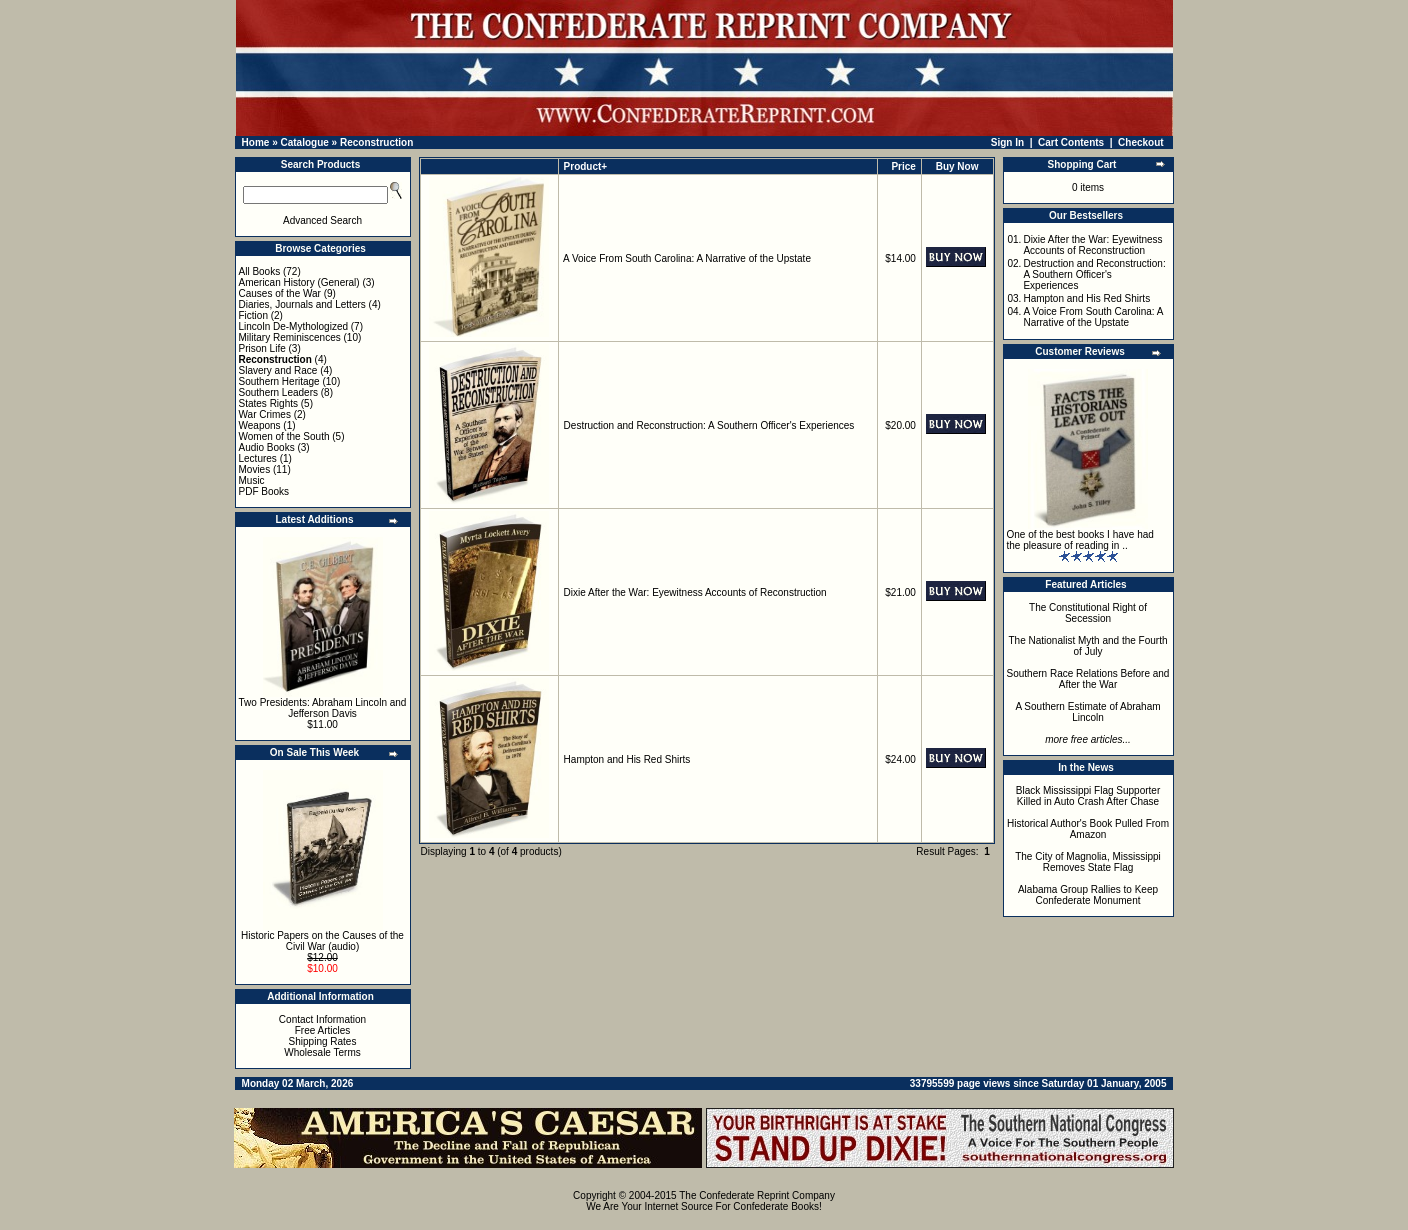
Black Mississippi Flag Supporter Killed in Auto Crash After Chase (1088, 796)
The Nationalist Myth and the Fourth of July (1088, 646)
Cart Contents (1071, 142)
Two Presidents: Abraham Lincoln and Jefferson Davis (323, 708)
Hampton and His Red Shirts (627, 759)
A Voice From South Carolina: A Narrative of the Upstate (687, 258)
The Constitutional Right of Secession (1088, 613)
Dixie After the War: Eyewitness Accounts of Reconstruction (695, 592)
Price (903, 166)
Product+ (586, 166)
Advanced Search (322, 220)
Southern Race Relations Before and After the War (1088, 679)
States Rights (268, 403)
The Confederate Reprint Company (757, 1195)
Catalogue (304, 142)
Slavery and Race (278, 370)
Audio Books (267, 447)
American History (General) (299, 282)
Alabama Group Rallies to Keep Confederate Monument (1088, 895)
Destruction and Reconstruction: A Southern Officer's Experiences (709, 425)
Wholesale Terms (322, 1052)
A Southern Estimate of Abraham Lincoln (1087, 712)
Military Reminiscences (290, 337)
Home (256, 142)
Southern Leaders (279, 392)
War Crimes (265, 414)
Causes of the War (280, 293)
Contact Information (322, 1019)
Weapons (260, 425)
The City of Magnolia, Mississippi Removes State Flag (1088, 862)
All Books (260, 271)
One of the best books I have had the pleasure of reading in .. (1080, 540)
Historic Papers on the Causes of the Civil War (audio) (322, 941)
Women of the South (284, 436)
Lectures (258, 458)
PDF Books (264, 491)
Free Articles (323, 1030)
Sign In (1007, 142)
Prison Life (262, 348)
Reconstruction (376, 142)
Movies (255, 469)
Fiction (253, 315)
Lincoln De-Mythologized (294, 326)
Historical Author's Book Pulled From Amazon (1088, 829)
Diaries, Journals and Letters (302, 304)
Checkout (1141, 142)
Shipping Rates (323, 1041)
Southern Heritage (279, 381)
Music (252, 480)
